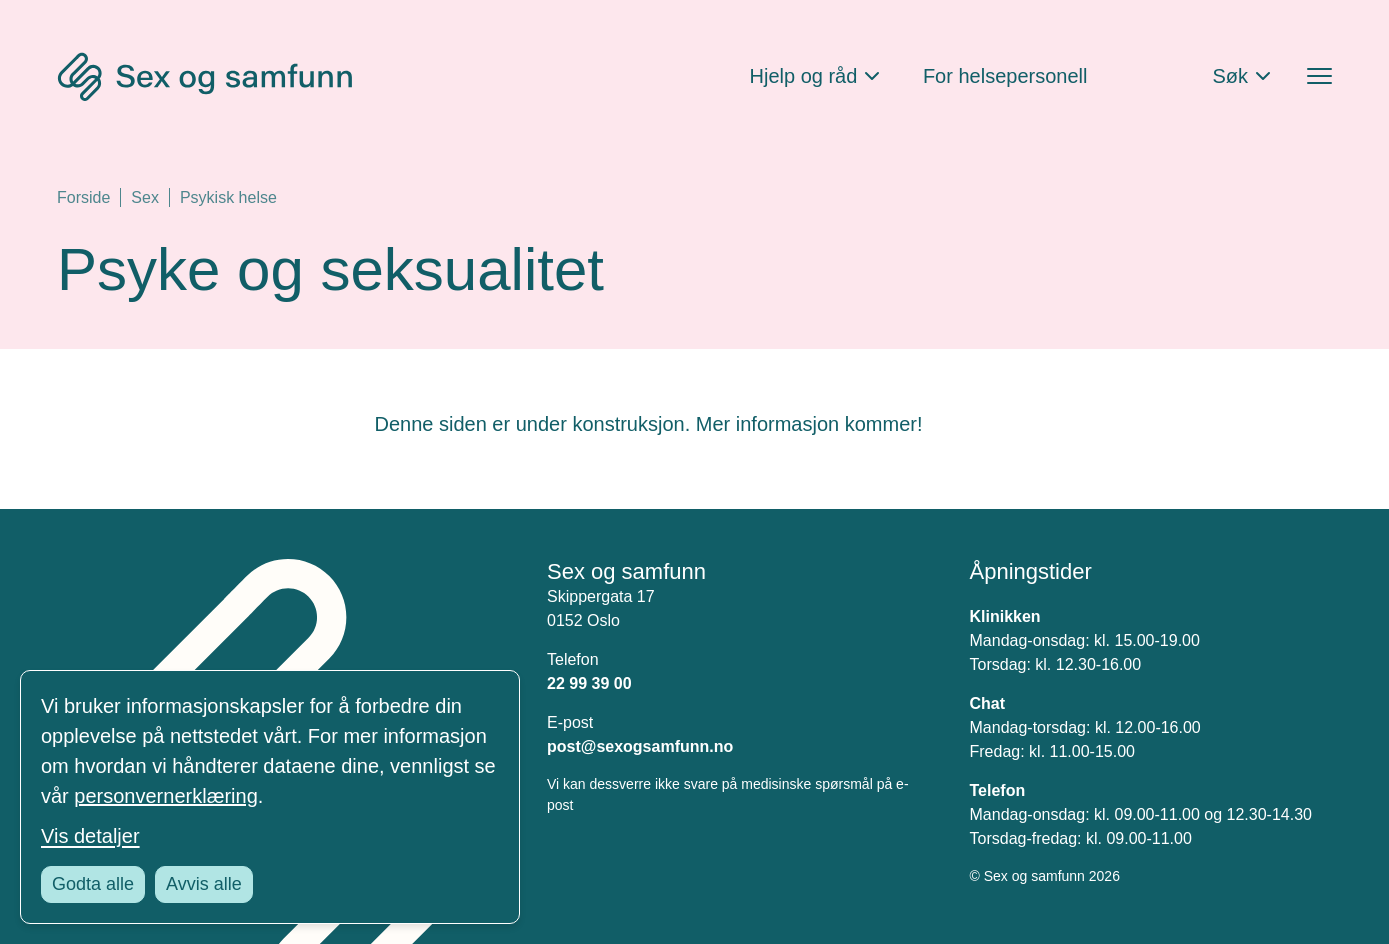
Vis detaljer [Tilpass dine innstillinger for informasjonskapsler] (90, 836)
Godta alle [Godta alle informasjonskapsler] (93, 884)
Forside (83, 197)
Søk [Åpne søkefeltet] (1230, 76)
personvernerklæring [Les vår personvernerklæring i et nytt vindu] (165, 796)
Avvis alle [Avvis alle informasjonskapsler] (204, 884)
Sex (145, 197)
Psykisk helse (228, 197)
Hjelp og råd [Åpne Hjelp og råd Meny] (804, 76)
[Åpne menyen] (1319, 76)
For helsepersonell (1005, 76)
